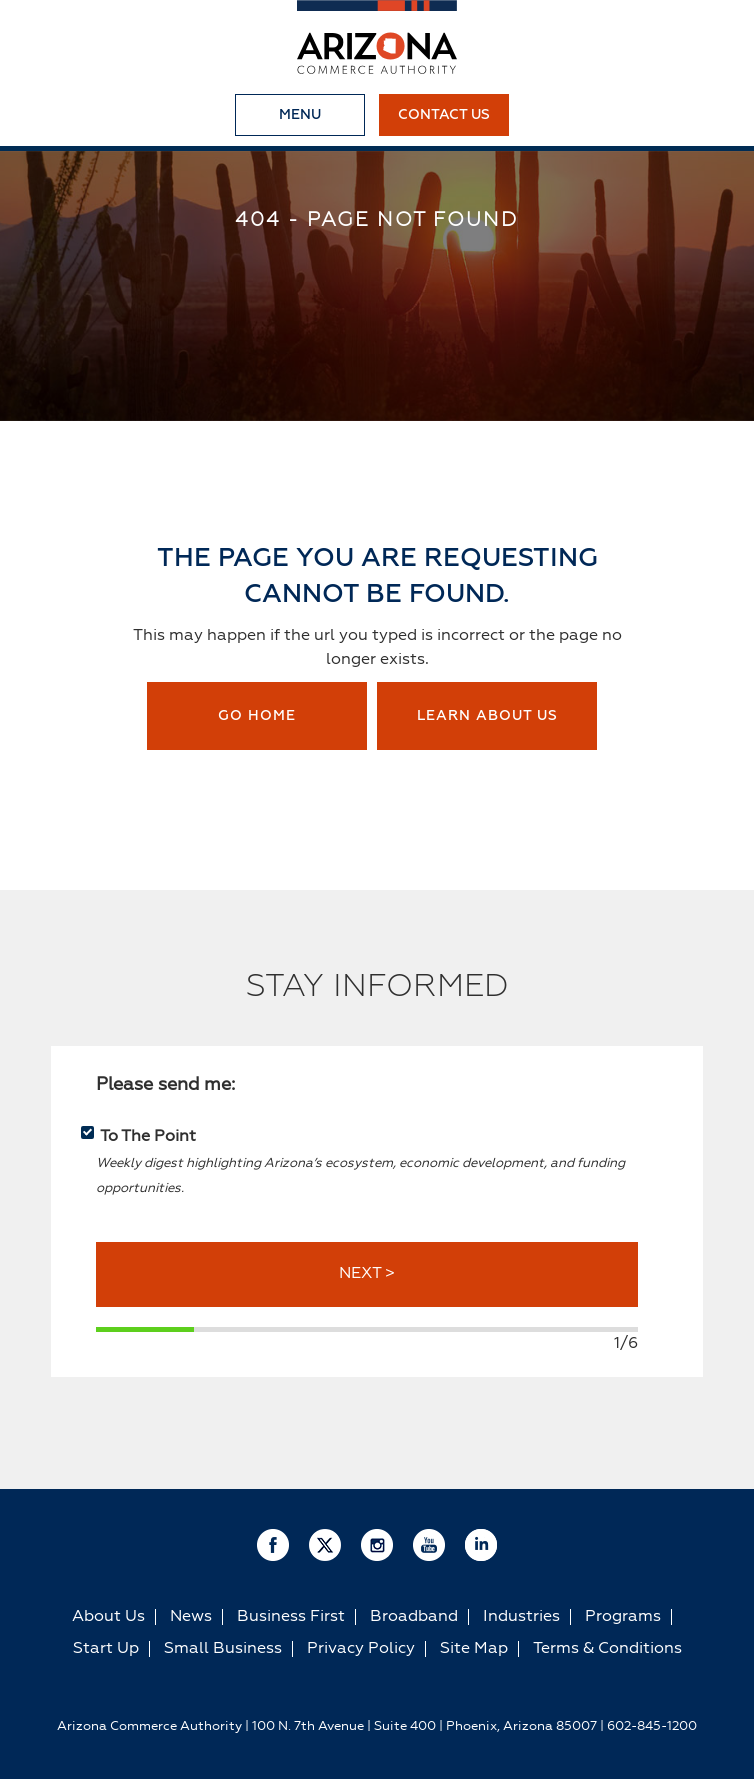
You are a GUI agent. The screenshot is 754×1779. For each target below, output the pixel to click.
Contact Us (444, 115)
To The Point (148, 1137)
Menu (300, 115)
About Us (108, 1617)
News (191, 1617)
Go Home (257, 716)
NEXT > (367, 1274)
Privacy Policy (361, 1649)
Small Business (223, 1649)
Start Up (106, 1649)
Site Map (474, 1649)
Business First (291, 1617)
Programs (623, 1617)
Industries (521, 1617)
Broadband (414, 1617)
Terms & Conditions (607, 1649)
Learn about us (487, 716)
